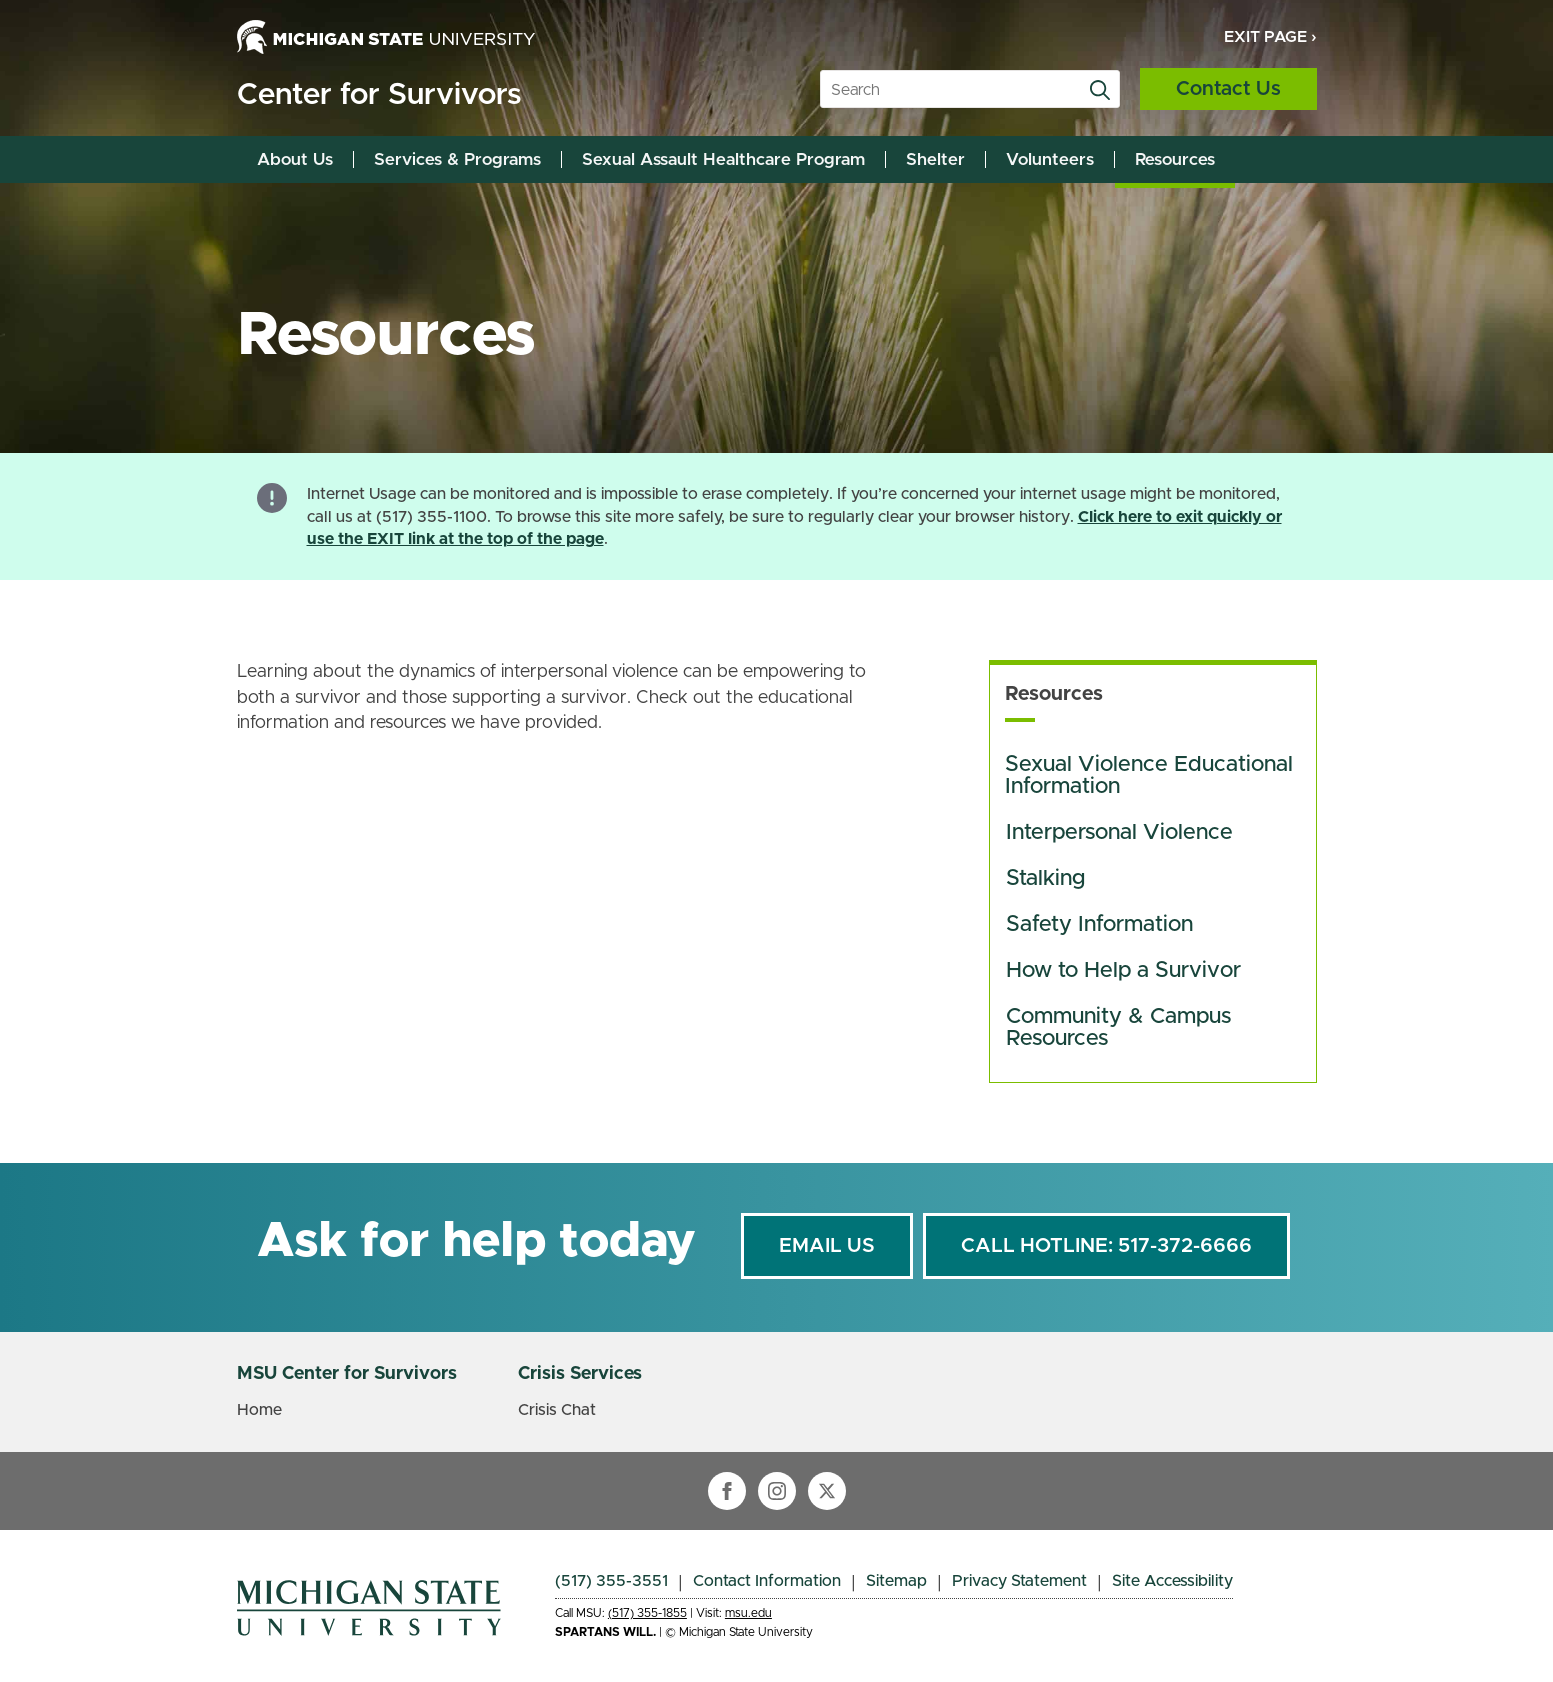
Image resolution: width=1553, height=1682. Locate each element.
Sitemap (896, 1581)
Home (259, 1410)
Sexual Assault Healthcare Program (723, 159)
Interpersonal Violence (1119, 833)
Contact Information (767, 1581)
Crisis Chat (557, 1410)
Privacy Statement (1019, 1581)
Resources (1175, 159)
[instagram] (777, 1491)
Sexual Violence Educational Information (1152, 776)
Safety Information (1099, 925)
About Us (295, 159)
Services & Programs (457, 159)
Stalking (1045, 879)
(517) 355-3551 (611, 1581)
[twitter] (827, 1491)
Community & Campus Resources (1121, 1028)
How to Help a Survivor (1123, 971)
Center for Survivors (379, 95)
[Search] (1100, 90)
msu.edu (748, 1613)
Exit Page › (1270, 37)
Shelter (935, 159)
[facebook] (727, 1491)
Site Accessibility (1172, 1581)
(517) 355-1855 (647, 1613)
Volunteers (1050, 159)
